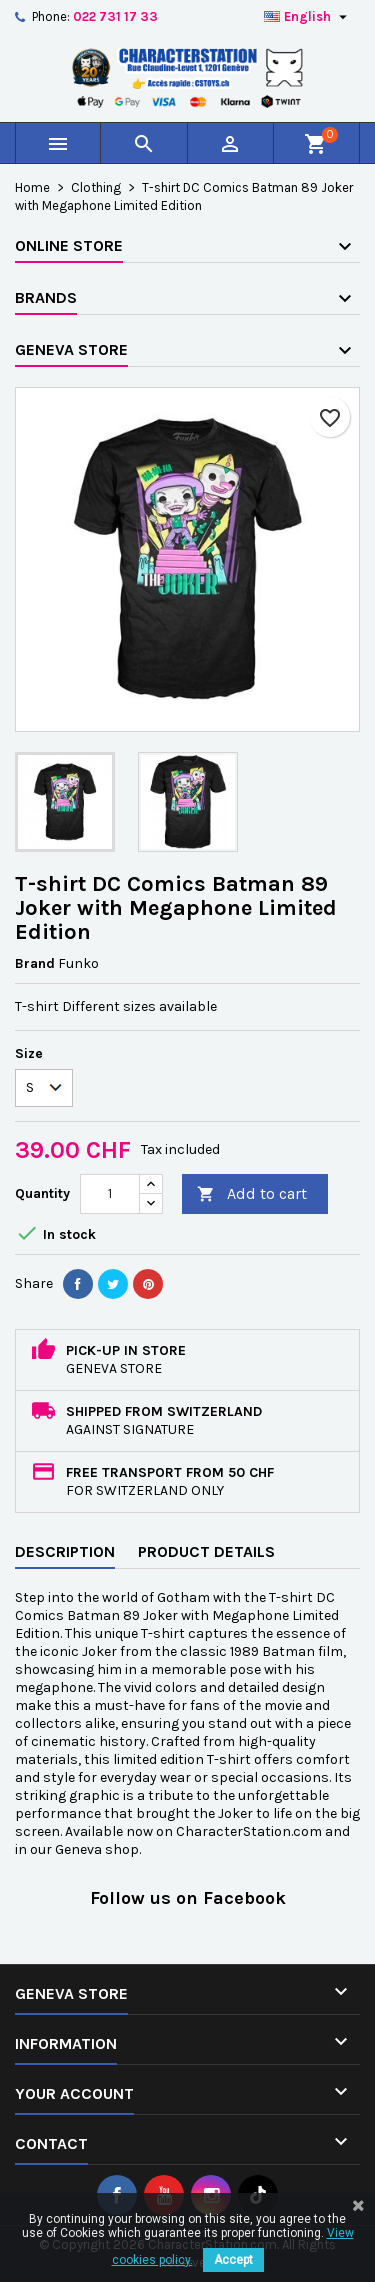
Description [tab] (65, 1551)
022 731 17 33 (115, 16)
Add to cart (252, 1194)
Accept (233, 2260)
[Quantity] (110, 1194)
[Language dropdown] (308, 17)
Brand (35, 963)
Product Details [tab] (206, 1551)
